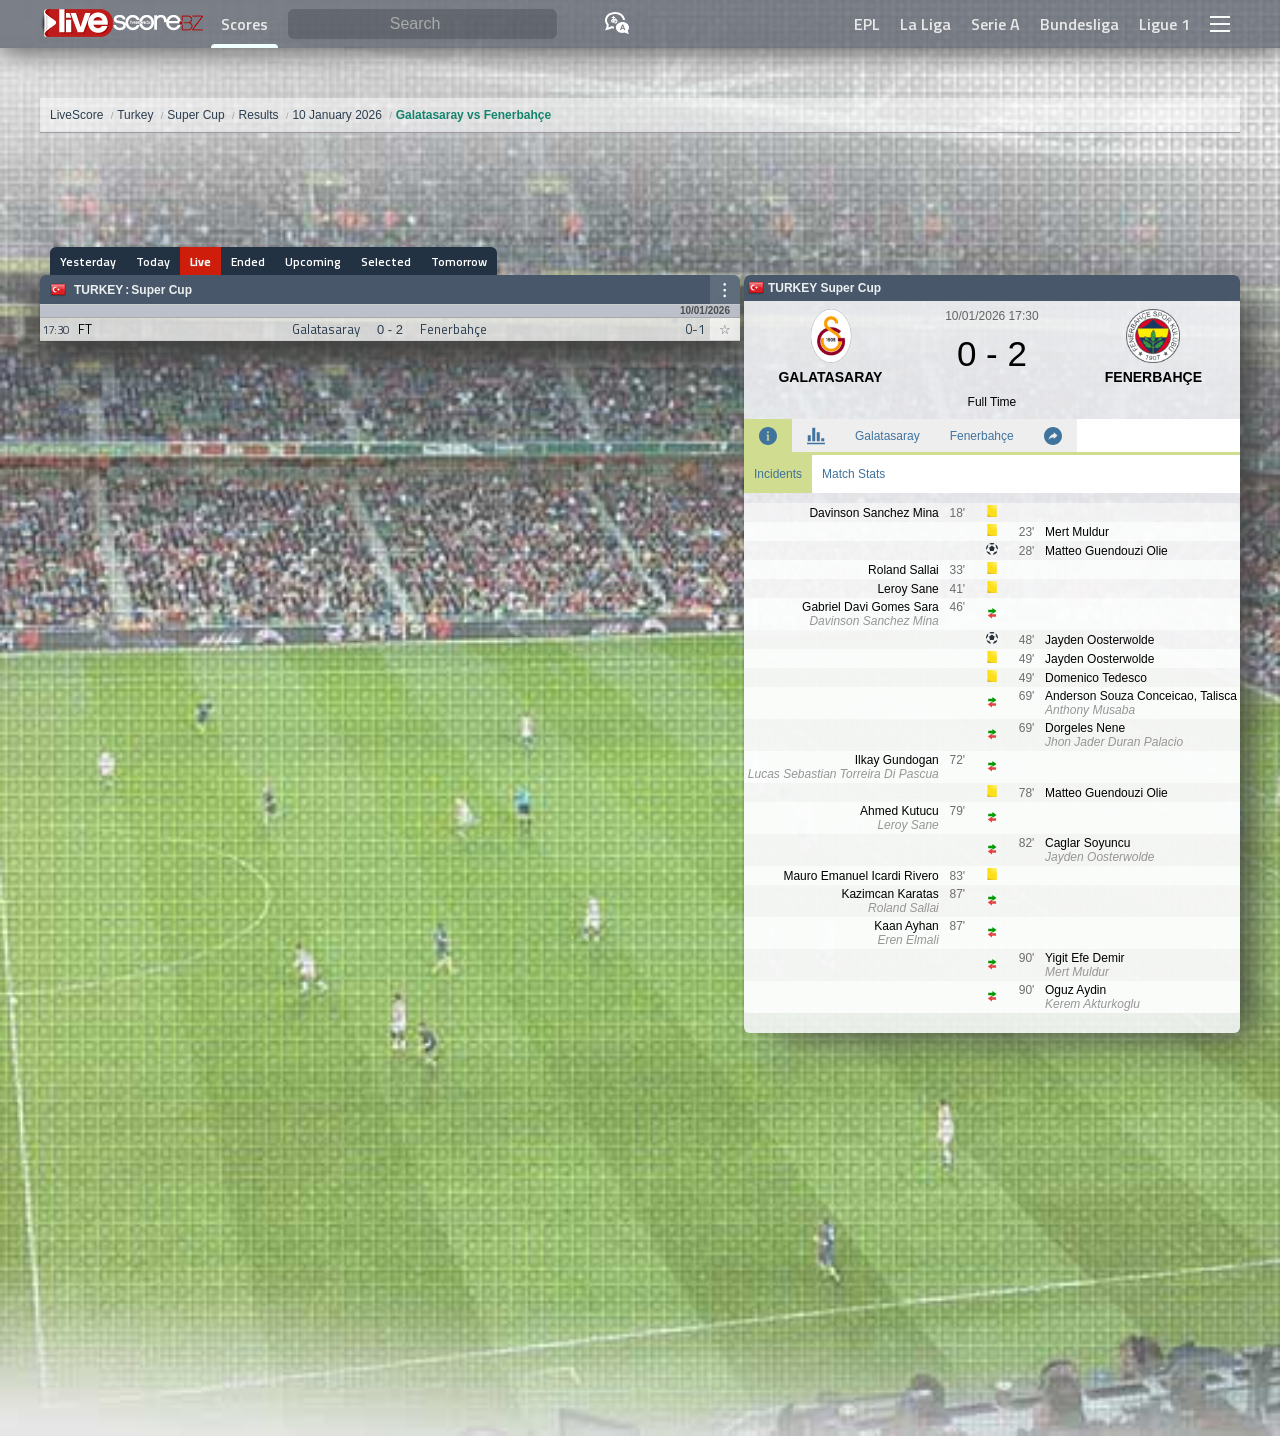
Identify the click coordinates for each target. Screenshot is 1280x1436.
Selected (386, 261)
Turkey (98, 290)
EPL (867, 24)
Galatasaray (887, 436)
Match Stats (853, 474)
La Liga (925, 24)
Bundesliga (1079, 24)
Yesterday (88, 261)
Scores (244, 24)
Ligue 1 (1164, 24)
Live (200, 261)
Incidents (778, 474)
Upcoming (313, 261)
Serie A (995, 24)
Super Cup (161, 290)
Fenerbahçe (982, 436)
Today (153, 261)
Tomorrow (459, 261)
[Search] (422, 24)
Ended (248, 261)
